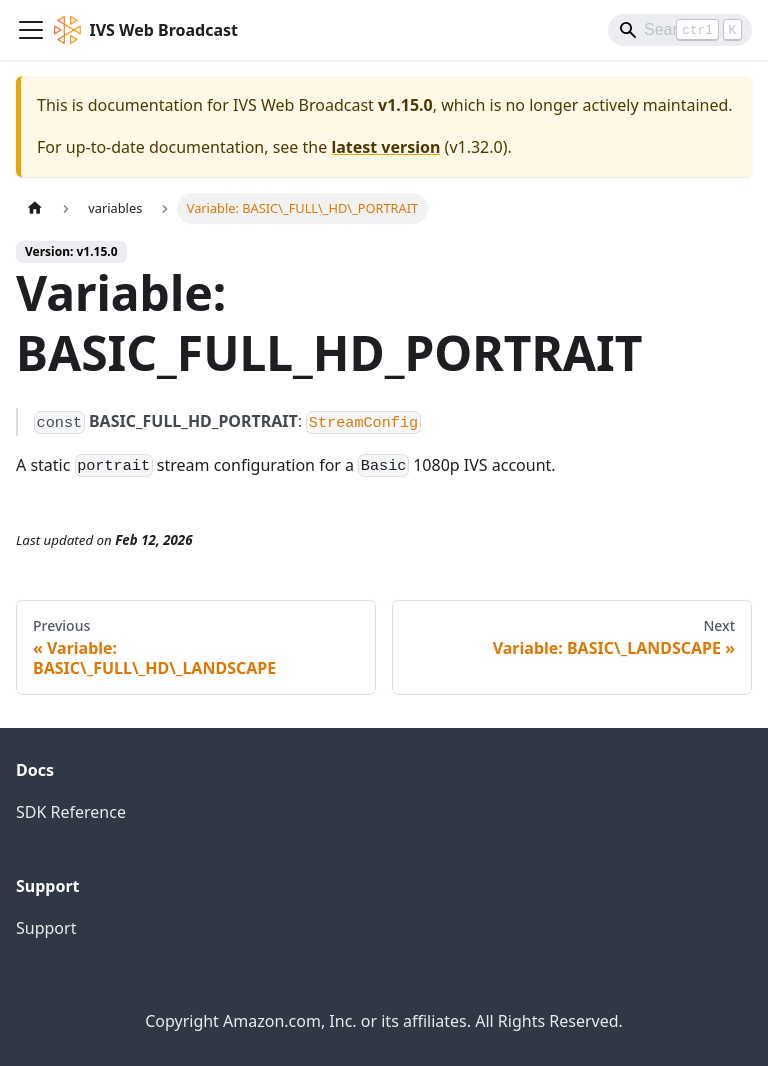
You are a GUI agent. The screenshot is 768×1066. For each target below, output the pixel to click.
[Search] (680, 30)
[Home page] (35, 208)
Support (46, 928)
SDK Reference (71, 812)
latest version (385, 147)
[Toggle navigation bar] (31, 30)
